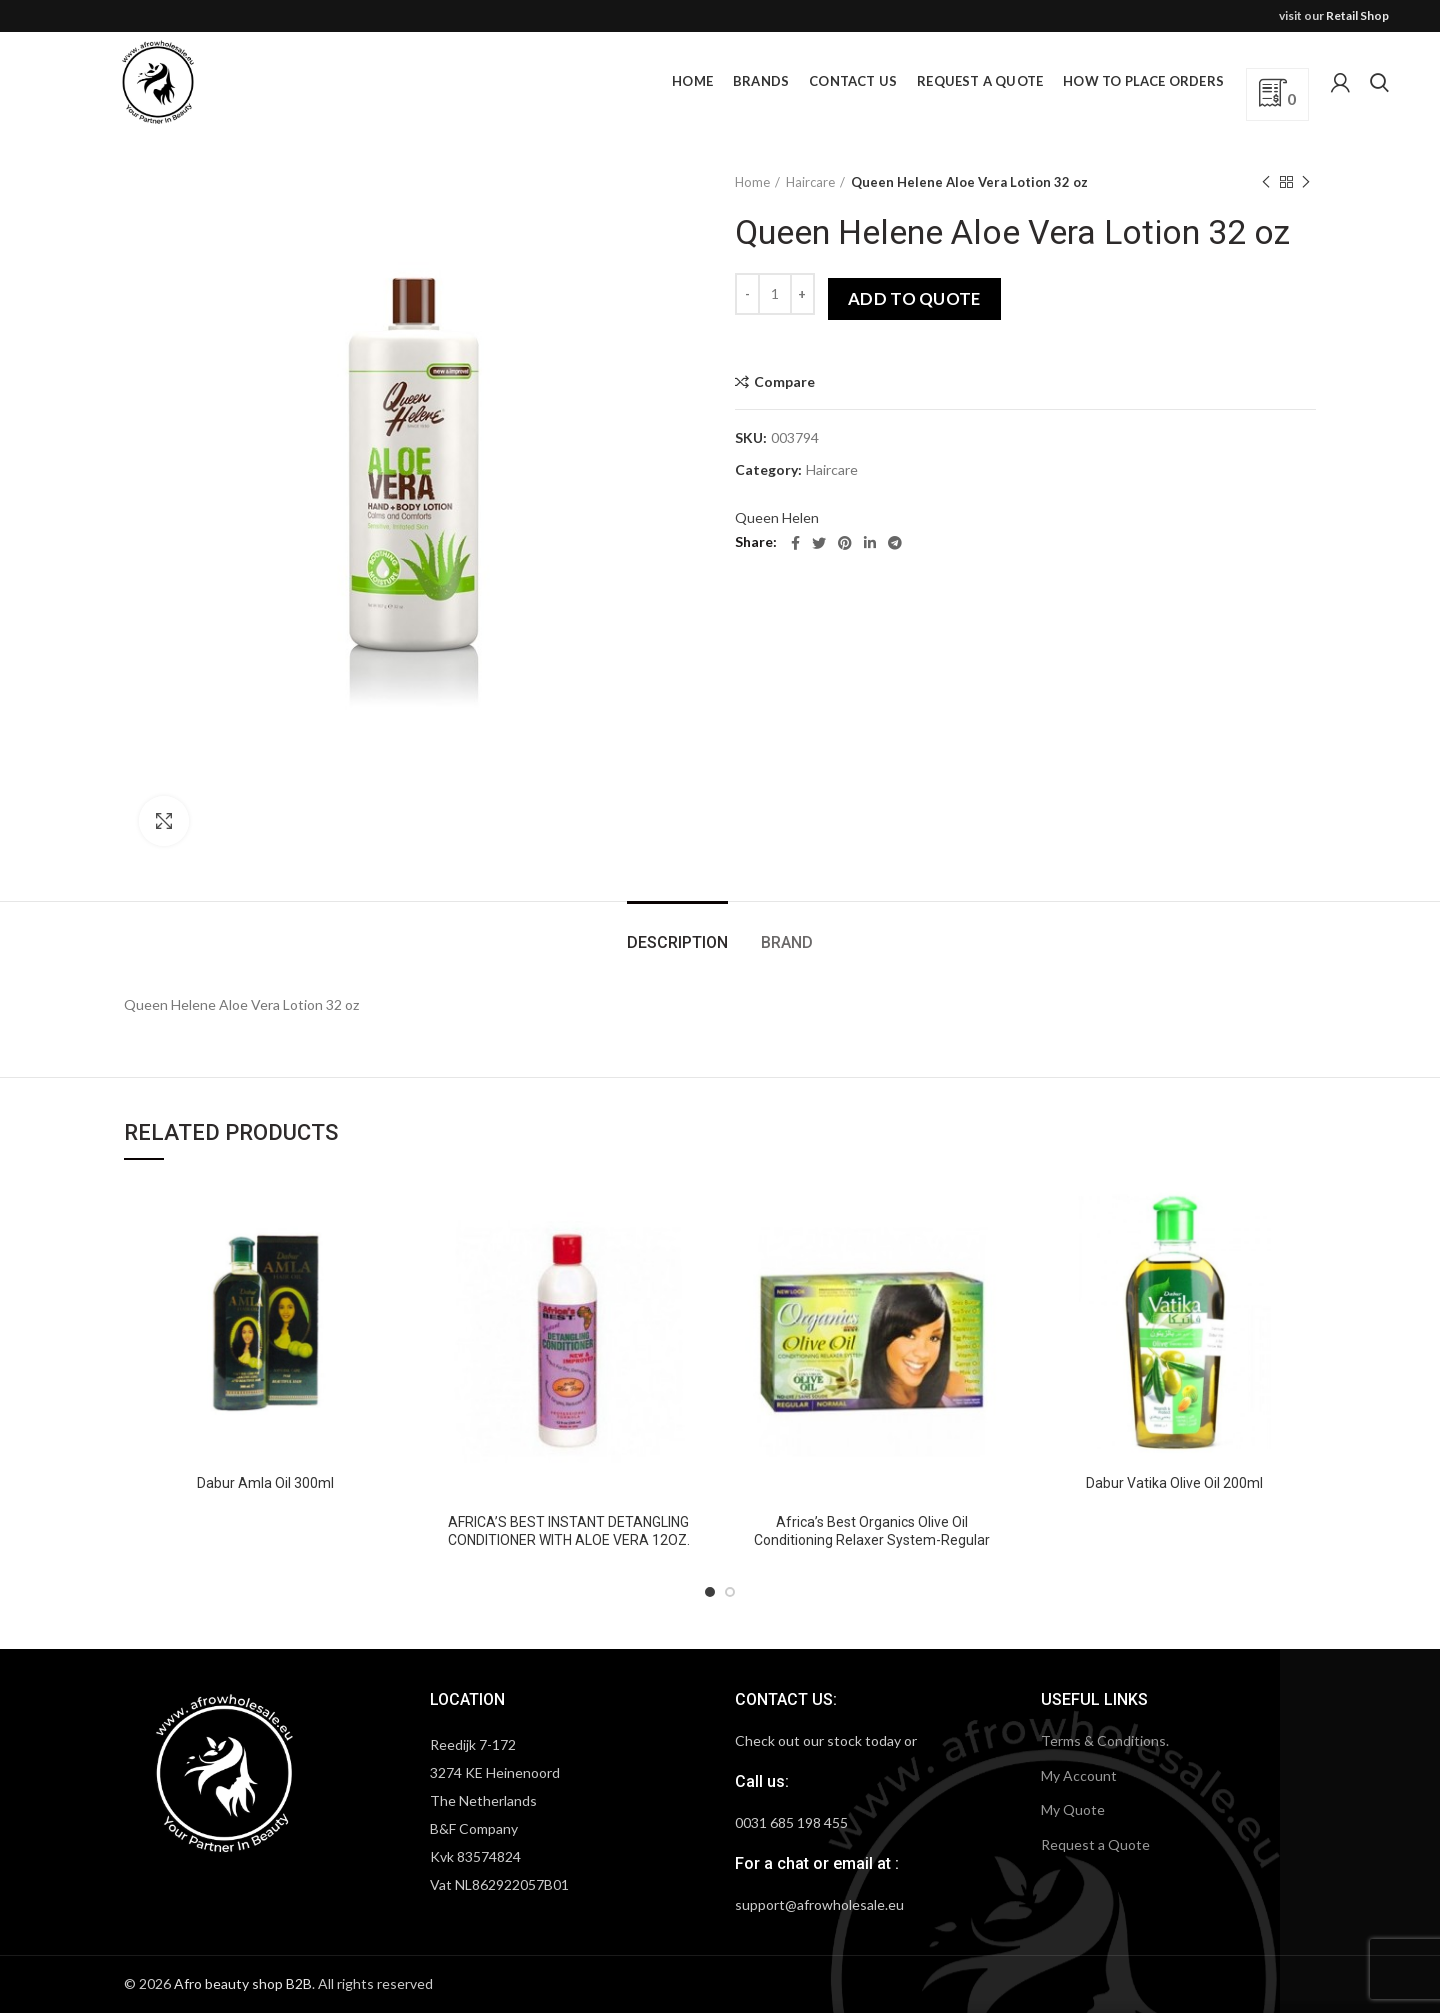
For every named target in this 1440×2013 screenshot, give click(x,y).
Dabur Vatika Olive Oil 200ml (1174, 1483)
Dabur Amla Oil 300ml (265, 1483)
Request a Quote (1095, 1844)
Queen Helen (777, 517)
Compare (784, 382)
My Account (1079, 1775)
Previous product (1266, 182)
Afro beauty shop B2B (243, 1983)
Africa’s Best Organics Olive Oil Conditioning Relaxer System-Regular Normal (872, 1540)
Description (677, 942)
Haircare (810, 182)
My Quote (1073, 1809)
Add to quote (914, 298)
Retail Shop (1357, 15)
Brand (787, 942)
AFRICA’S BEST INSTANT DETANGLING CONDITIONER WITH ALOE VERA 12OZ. (569, 1531)
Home (752, 182)
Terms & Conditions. (1105, 1740)
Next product (1306, 182)
